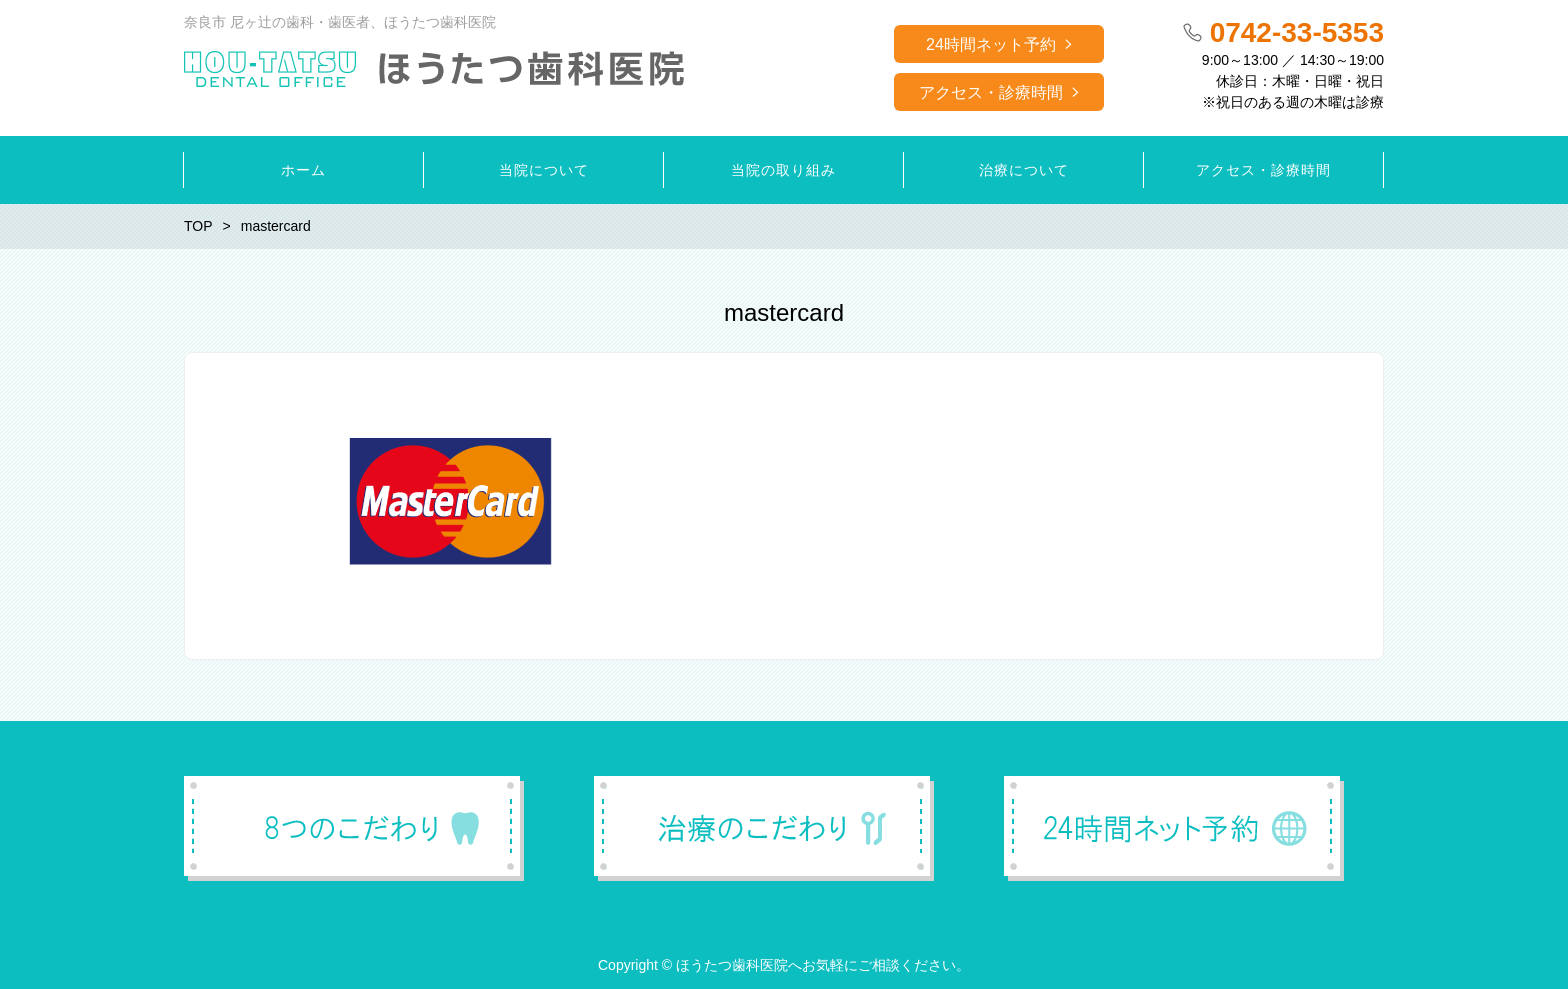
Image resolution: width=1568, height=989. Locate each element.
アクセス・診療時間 (991, 92)
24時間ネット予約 (991, 44)
